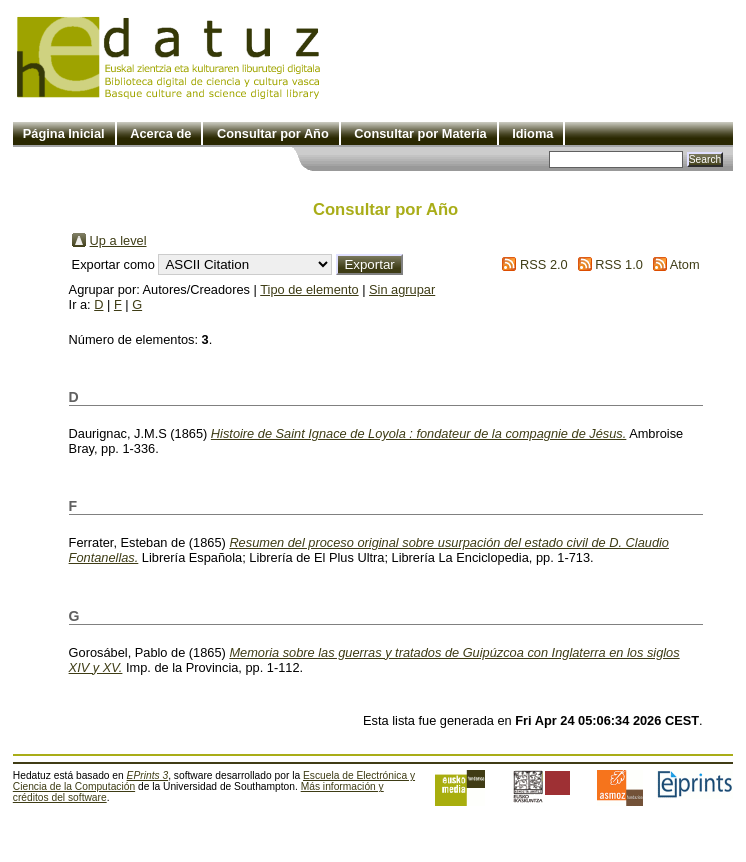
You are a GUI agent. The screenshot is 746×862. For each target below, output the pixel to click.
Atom (685, 264)
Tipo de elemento (309, 289)
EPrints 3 (148, 775)
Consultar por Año (273, 133)
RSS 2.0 (544, 264)
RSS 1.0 (619, 264)
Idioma (532, 133)
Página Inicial (64, 133)
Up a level (118, 240)
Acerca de (160, 133)
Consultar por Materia (420, 133)
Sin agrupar (402, 289)
